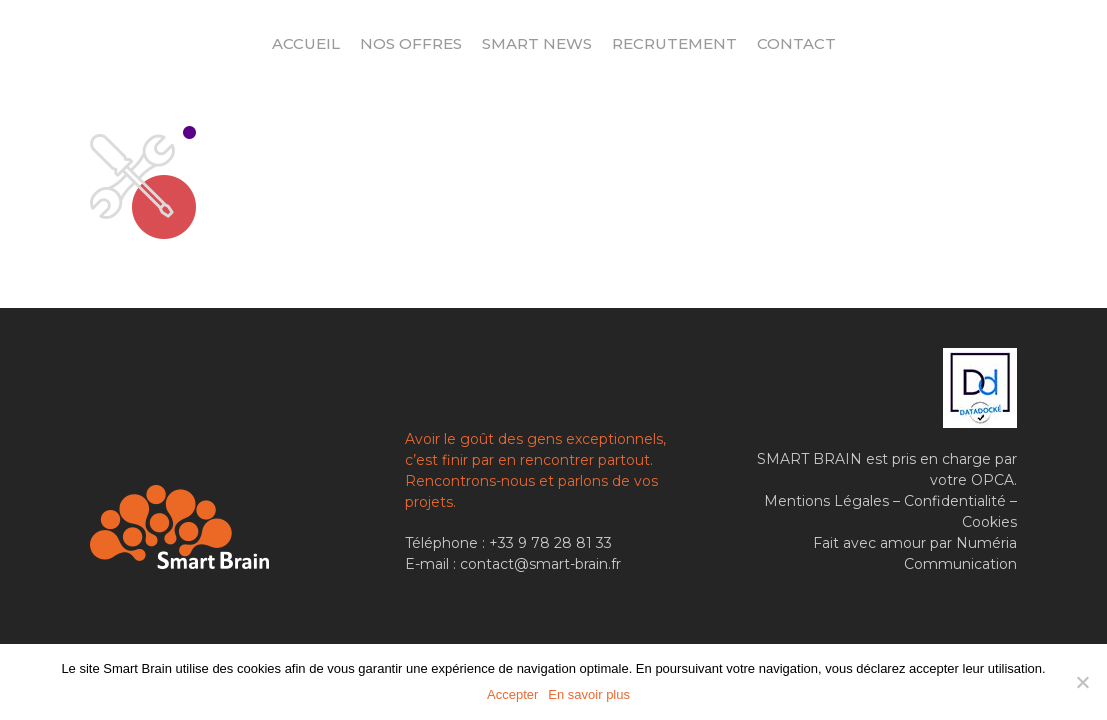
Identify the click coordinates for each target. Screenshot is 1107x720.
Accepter (512, 694)
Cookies (989, 522)
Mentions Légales (826, 501)
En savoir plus (589, 694)
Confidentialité (955, 501)
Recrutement (674, 43)
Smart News (537, 43)
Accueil (306, 43)
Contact (796, 43)
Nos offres (411, 43)
